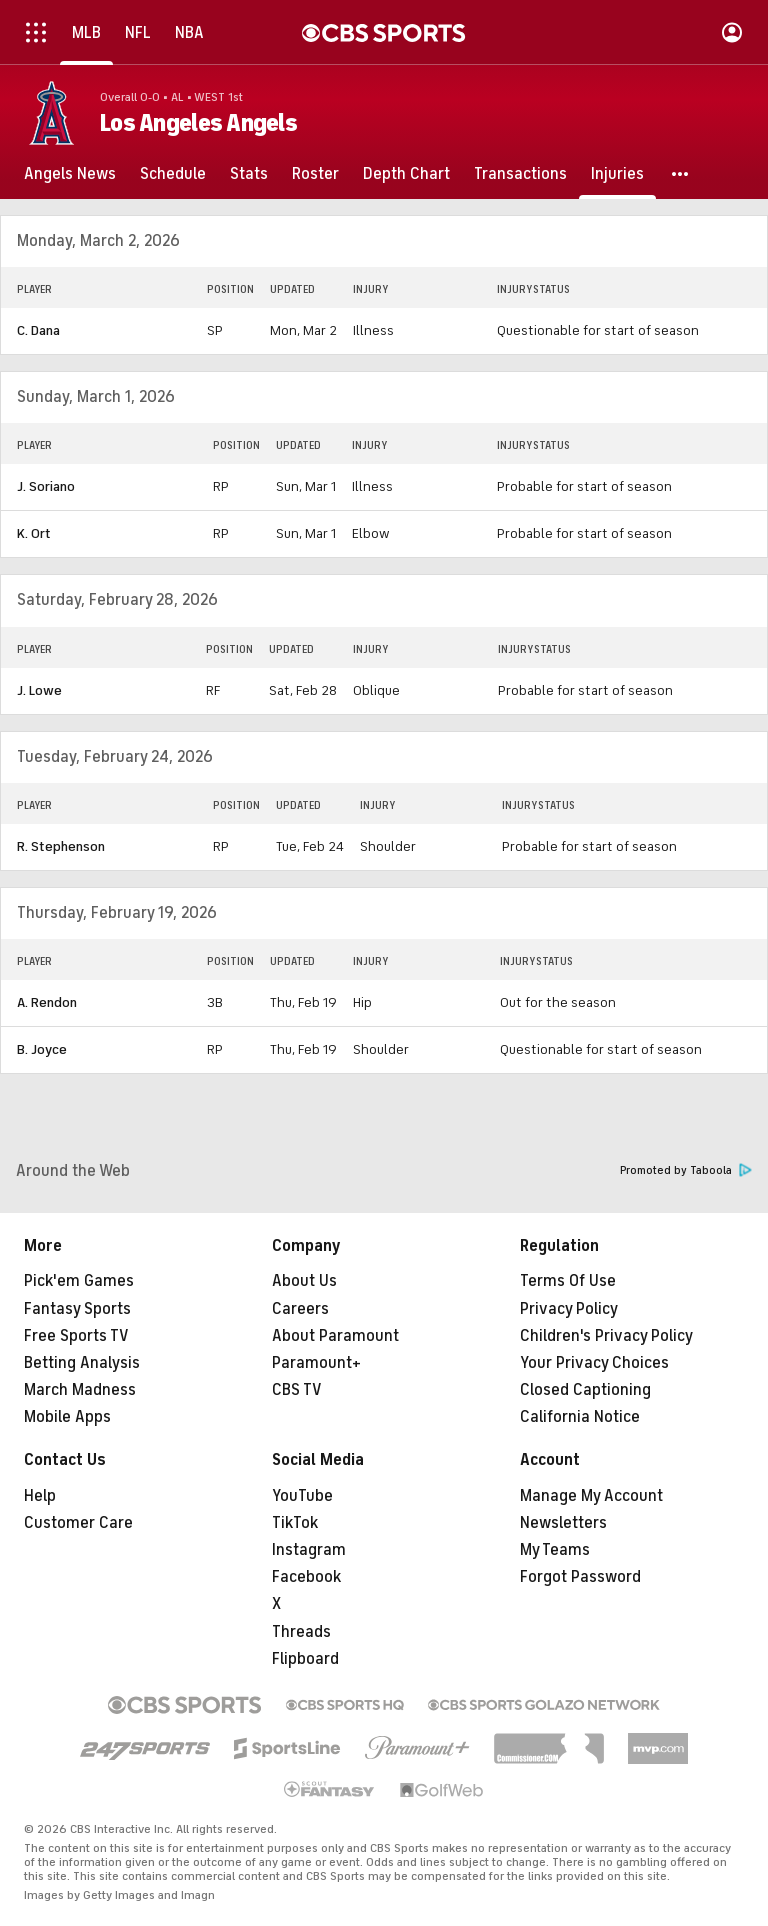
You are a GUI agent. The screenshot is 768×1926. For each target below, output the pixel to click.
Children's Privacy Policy (606, 1336)
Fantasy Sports (77, 1309)
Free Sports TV (76, 1336)
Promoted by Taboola (686, 1170)
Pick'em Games (79, 1281)
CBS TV (297, 1390)
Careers (300, 1309)
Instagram (309, 1550)
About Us (304, 1281)
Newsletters (563, 1523)
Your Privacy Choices (594, 1363)
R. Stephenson (61, 846)
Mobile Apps (67, 1417)
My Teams (555, 1550)
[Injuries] (617, 174)
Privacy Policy (569, 1309)
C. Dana (38, 330)
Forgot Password (580, 1577)
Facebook (306, 1577)
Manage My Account (591, 1496)
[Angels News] (70, 174)
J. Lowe (39, 690)
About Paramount (335, 1336)
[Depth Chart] (406, 174)
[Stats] (249, 174)
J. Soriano (46, 486)
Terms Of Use (568, 1281)
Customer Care (78, 1523)
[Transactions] (520, 174)
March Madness (80, 1390)
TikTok (295, 1523)
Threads (301, 1632)
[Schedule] (173, 174)
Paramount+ (316, 1363)
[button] (681, 174)
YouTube (302, 1496)
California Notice (580, 1417)
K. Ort (34, 533)
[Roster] (315, 174)
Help (40, 1496)
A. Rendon (47, 1002)
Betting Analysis (82, 1363)
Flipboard (305, 1659)
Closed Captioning (585, 1390)
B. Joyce (42, 1049)
